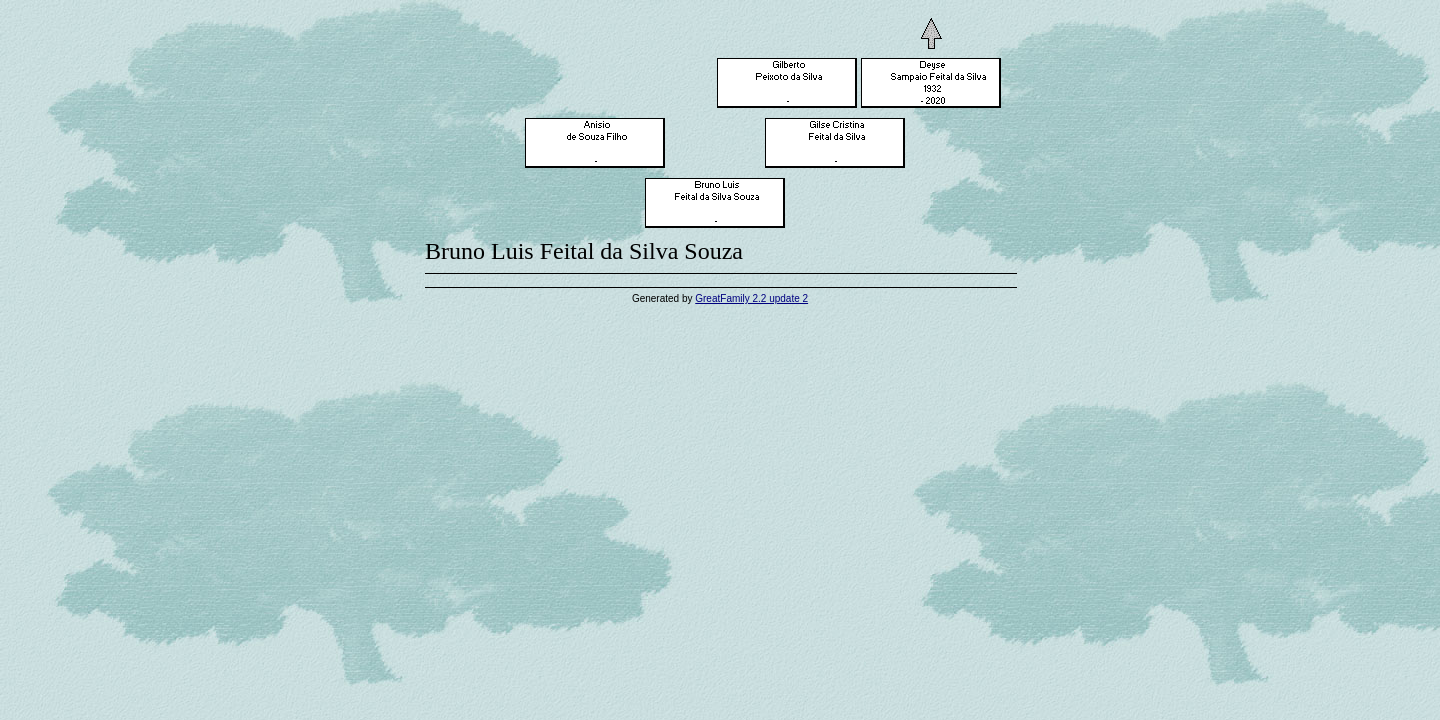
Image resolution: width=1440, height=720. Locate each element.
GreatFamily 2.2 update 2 (751, 298)
